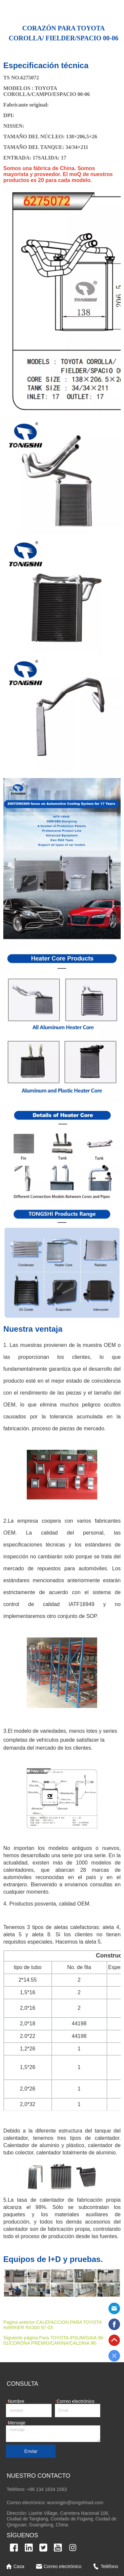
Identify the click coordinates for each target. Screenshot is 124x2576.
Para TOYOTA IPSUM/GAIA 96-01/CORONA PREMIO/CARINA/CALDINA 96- (53, 2340)
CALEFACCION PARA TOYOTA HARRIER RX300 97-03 (52, 2325)
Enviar (31, 2451)
